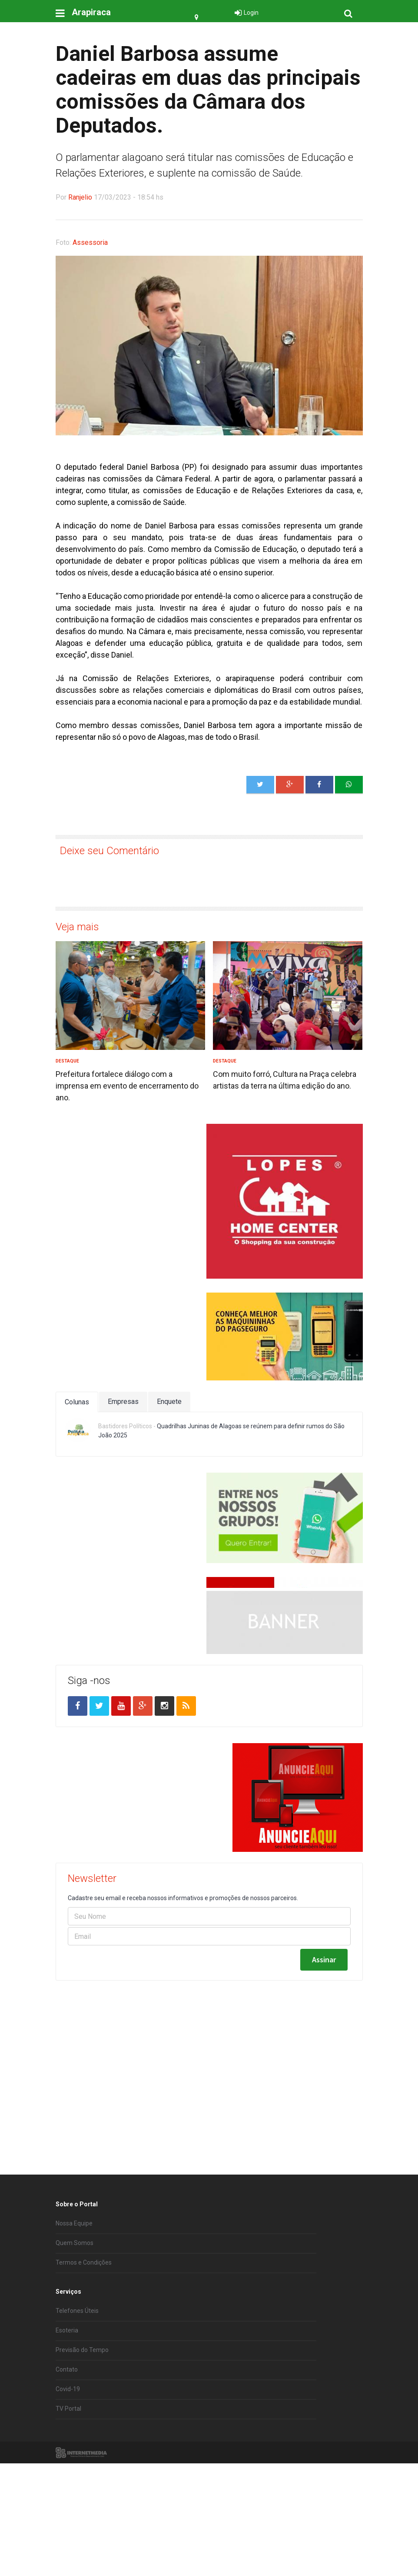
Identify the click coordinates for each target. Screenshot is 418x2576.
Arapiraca (91, 12)
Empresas (123, 1401)
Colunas (77, 1402)
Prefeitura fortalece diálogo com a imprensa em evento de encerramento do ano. (127, 1085)
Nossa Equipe (74, 2284)
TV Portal (68, 2469)
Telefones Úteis (77, 2371)
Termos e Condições (84, 2323)
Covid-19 (68, 2449)
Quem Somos (74, 2303)
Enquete (169, 1401)
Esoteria (67, 2391)
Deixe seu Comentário (109, 851)
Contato (67, 2430)
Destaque (67, 1061)
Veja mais (77, 927)
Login (251, 12)
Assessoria (90, 242)
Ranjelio (80, 197)
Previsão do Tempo (82, 2410)
